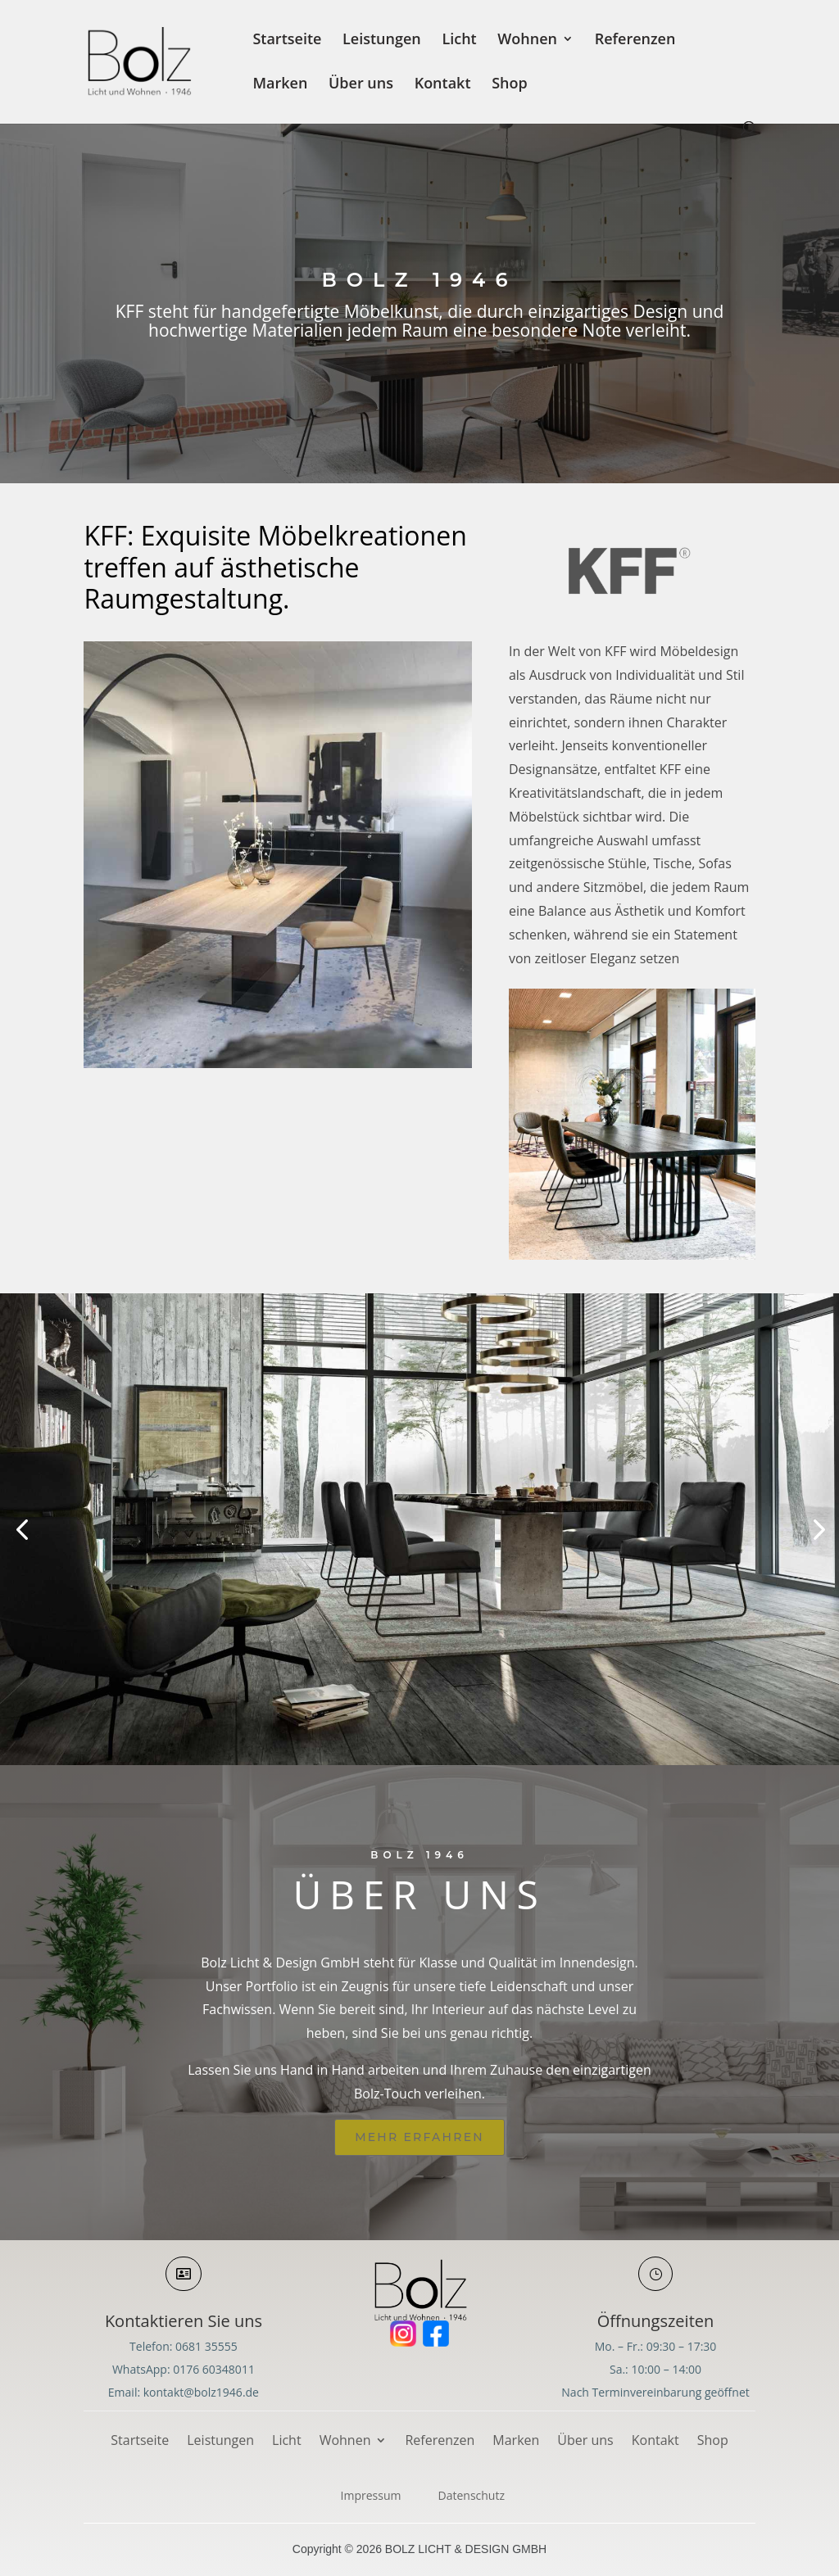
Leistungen (381, 40)
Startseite (286, 40)
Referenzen (635, 40)
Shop (510, 85)
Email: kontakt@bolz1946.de (183, 2392)
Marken (279, 85)
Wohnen (527, 40)
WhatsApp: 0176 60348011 (183, 2369)
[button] (21, 1529)
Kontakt (443, 85)
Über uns (361, 85)
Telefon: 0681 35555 (183, 2346)
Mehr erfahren (419, 2137)
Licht (459, 40)
